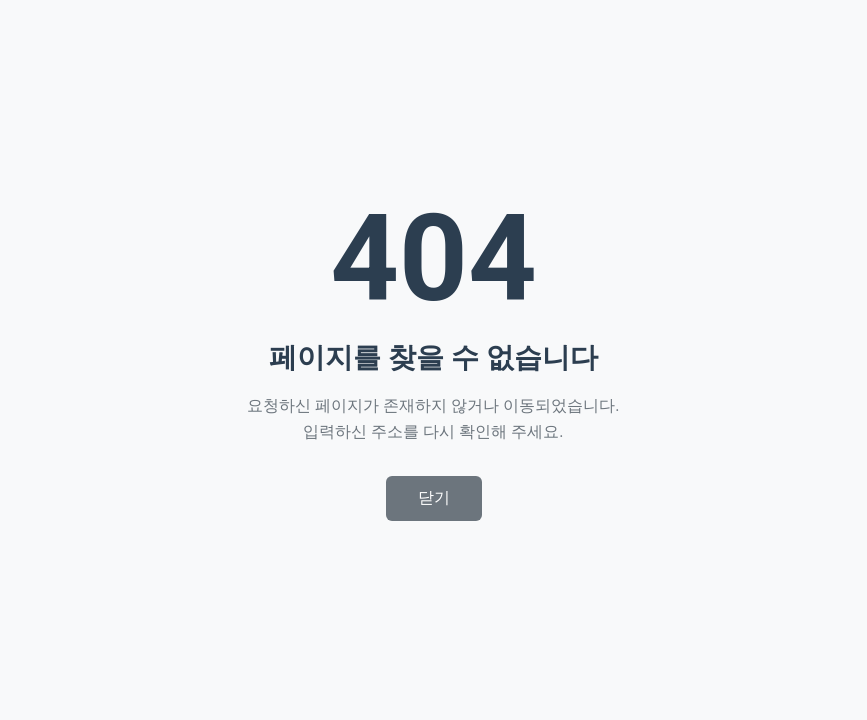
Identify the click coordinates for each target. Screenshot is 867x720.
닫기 (434, 497)
